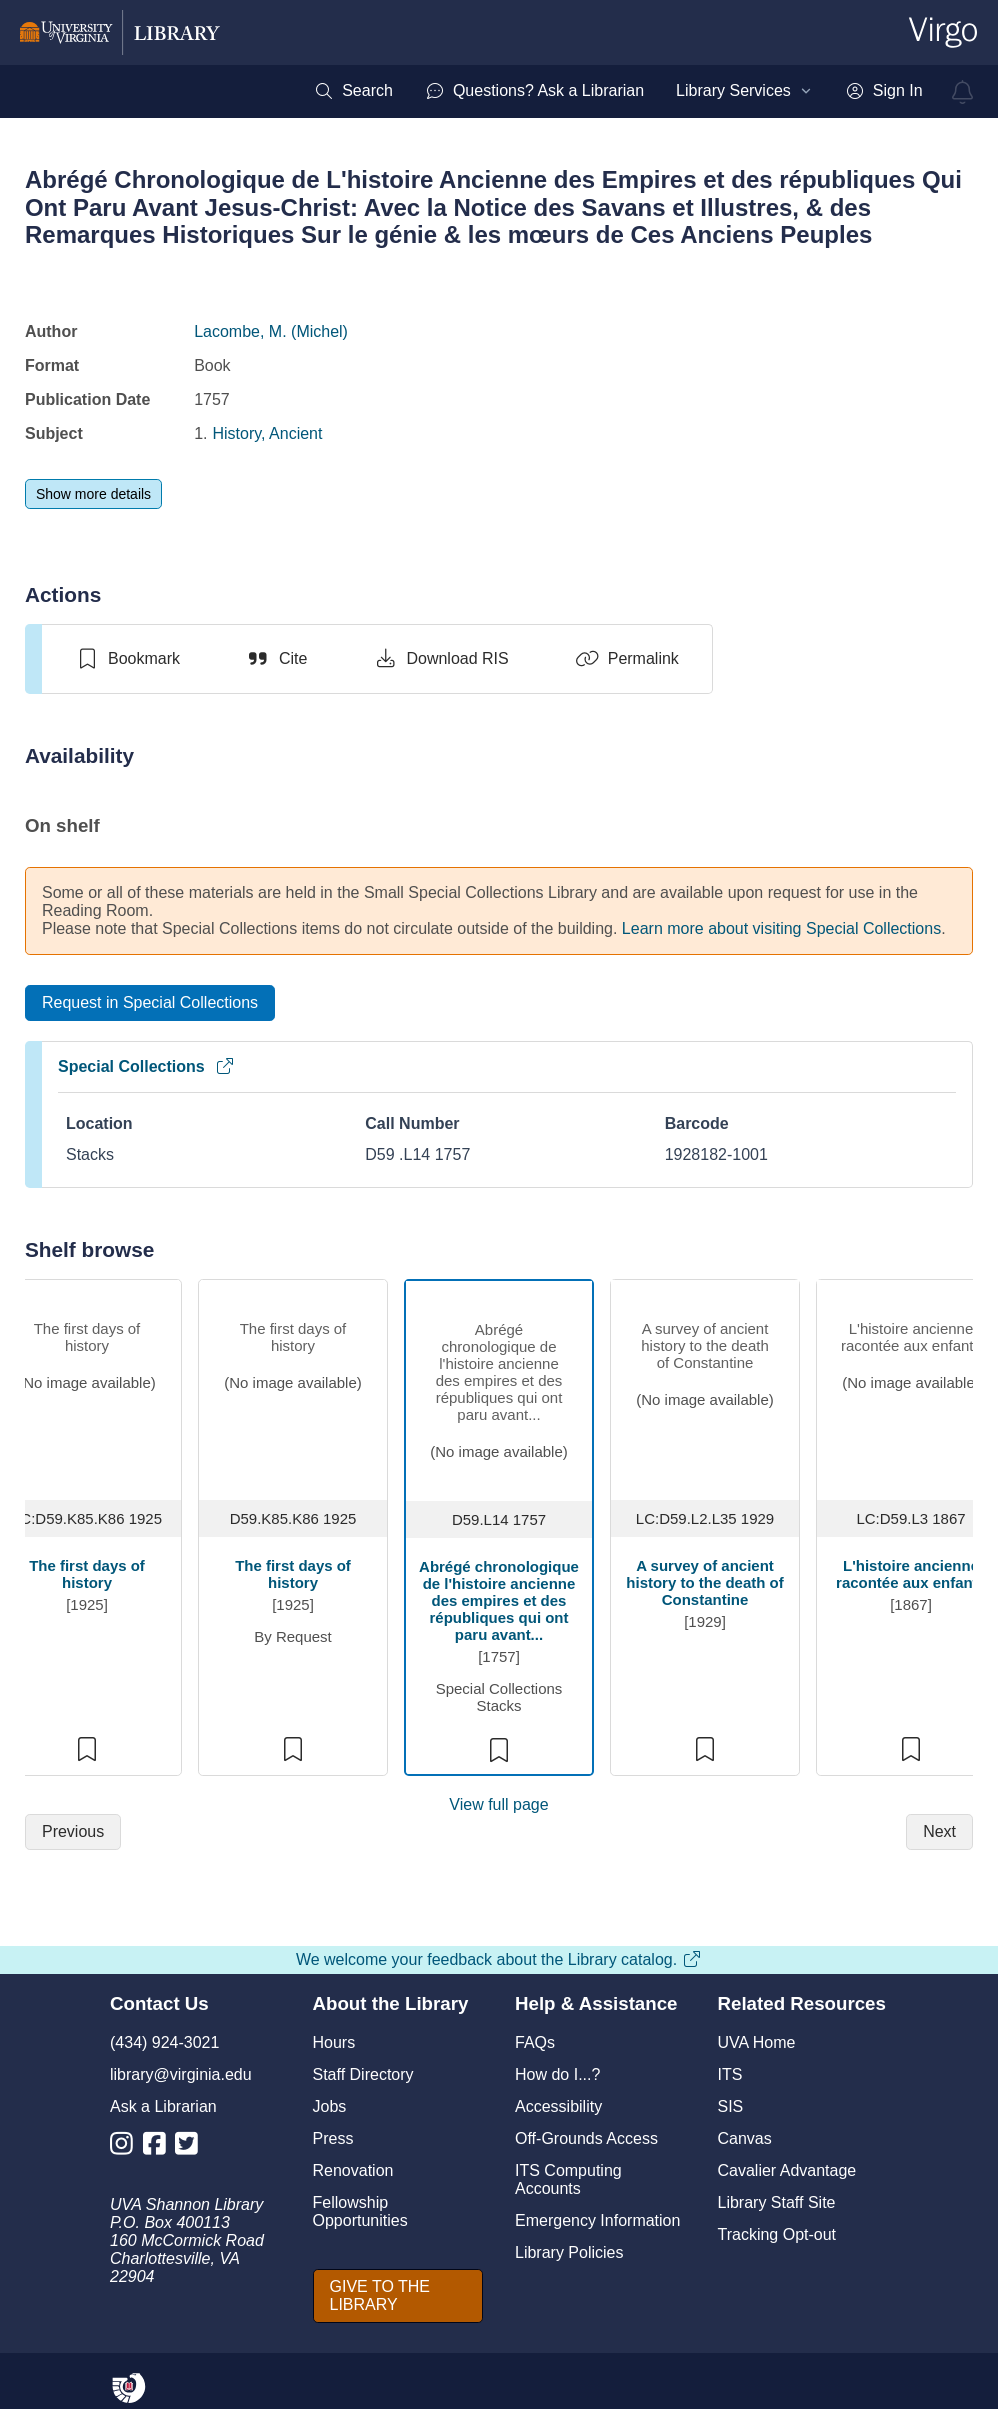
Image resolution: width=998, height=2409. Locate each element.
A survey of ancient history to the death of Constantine (704, 1582)
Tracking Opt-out (777, 2234)
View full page (498, 1804)
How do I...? (557, 2074)
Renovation (353, 2170)
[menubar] (618, 91)
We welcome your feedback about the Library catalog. (499, 1959)
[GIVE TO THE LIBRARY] (398, 2296)
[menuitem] (353, 91)
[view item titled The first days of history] (87, 1385)
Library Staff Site (777, 2202)
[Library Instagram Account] (126, 2147)
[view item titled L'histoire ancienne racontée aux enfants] (911, 1385)
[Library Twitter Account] (191, 2147)
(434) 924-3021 (164, 2042)
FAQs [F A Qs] (535, 2042)
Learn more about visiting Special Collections (781, 928)
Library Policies (569, 2252)
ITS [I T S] (730, 2074)
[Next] (939, 1832)
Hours (334, 2042)
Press (333, 2138)
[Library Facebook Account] (159, 2147)
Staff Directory (363, 2074)
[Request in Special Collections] (150, 1003)
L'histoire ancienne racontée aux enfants (911, 1574)
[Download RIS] (440, 659)
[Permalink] (627, 659)
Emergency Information (597, 2220)
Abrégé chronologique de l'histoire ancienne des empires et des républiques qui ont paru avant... (499, 1600)
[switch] (127, 659)
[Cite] (276, 659)
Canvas (745, 2138)
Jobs (330, 2106)
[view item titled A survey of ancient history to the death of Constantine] (705, 1385)
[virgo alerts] (963, 92)
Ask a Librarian (163, 2106)
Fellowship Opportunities (360, 2211)
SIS (731, 2106)
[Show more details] (93, 494)
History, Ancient (267, 433)
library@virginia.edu (181, 2074)
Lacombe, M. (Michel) (271, 331)
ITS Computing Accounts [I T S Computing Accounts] (568, 2179)
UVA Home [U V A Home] (757, 2042)
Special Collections (146, 1066)
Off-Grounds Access (586, 2138)
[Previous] (73, 1832)
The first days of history (87, 1574)
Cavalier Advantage (787, 2170)
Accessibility (558, 2106)
